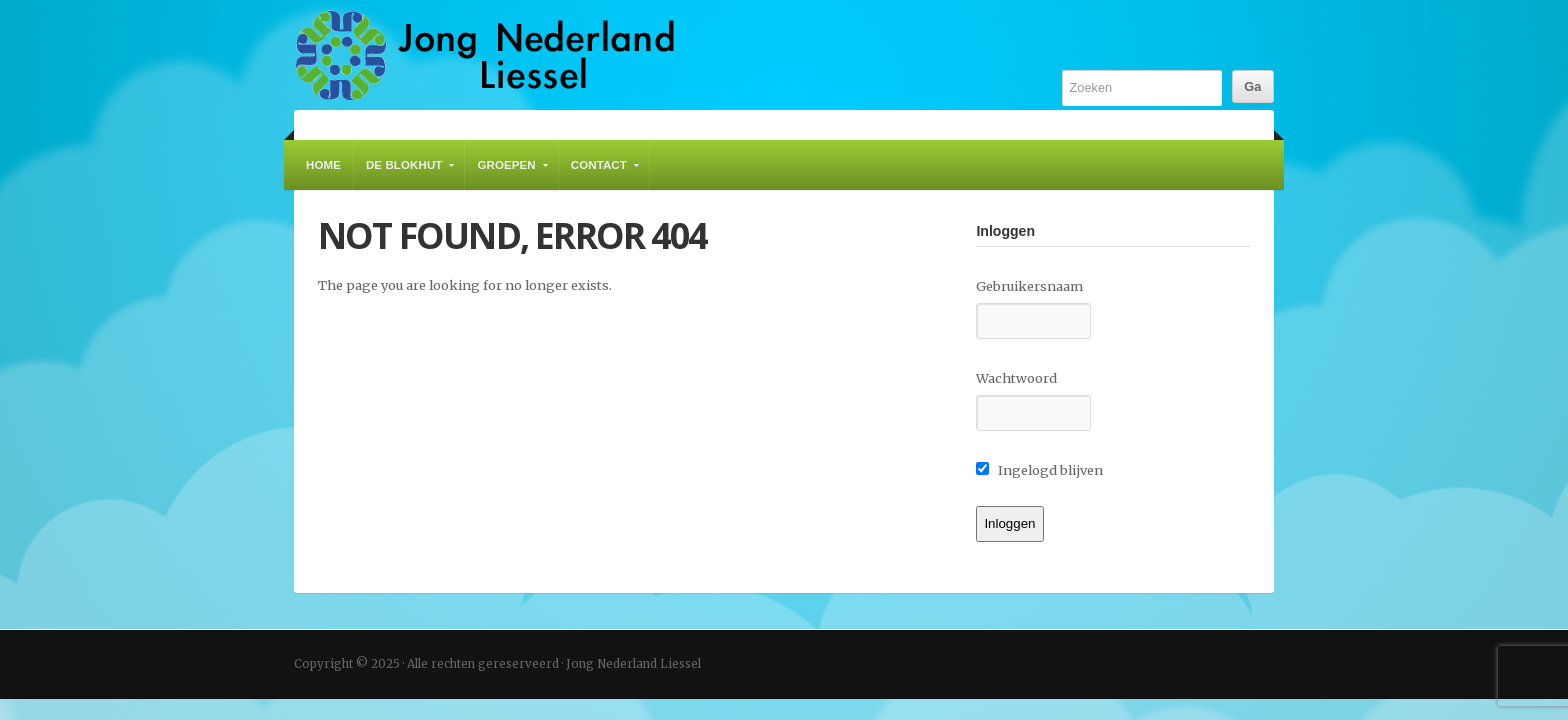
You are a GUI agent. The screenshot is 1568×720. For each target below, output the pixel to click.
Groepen (507, 174)
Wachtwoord (1016, 378)
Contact (600, 174)
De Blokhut (405, 174)
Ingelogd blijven (1039, 470)
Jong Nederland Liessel (485, 55)
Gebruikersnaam (1029, 286)
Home (323, 165)
